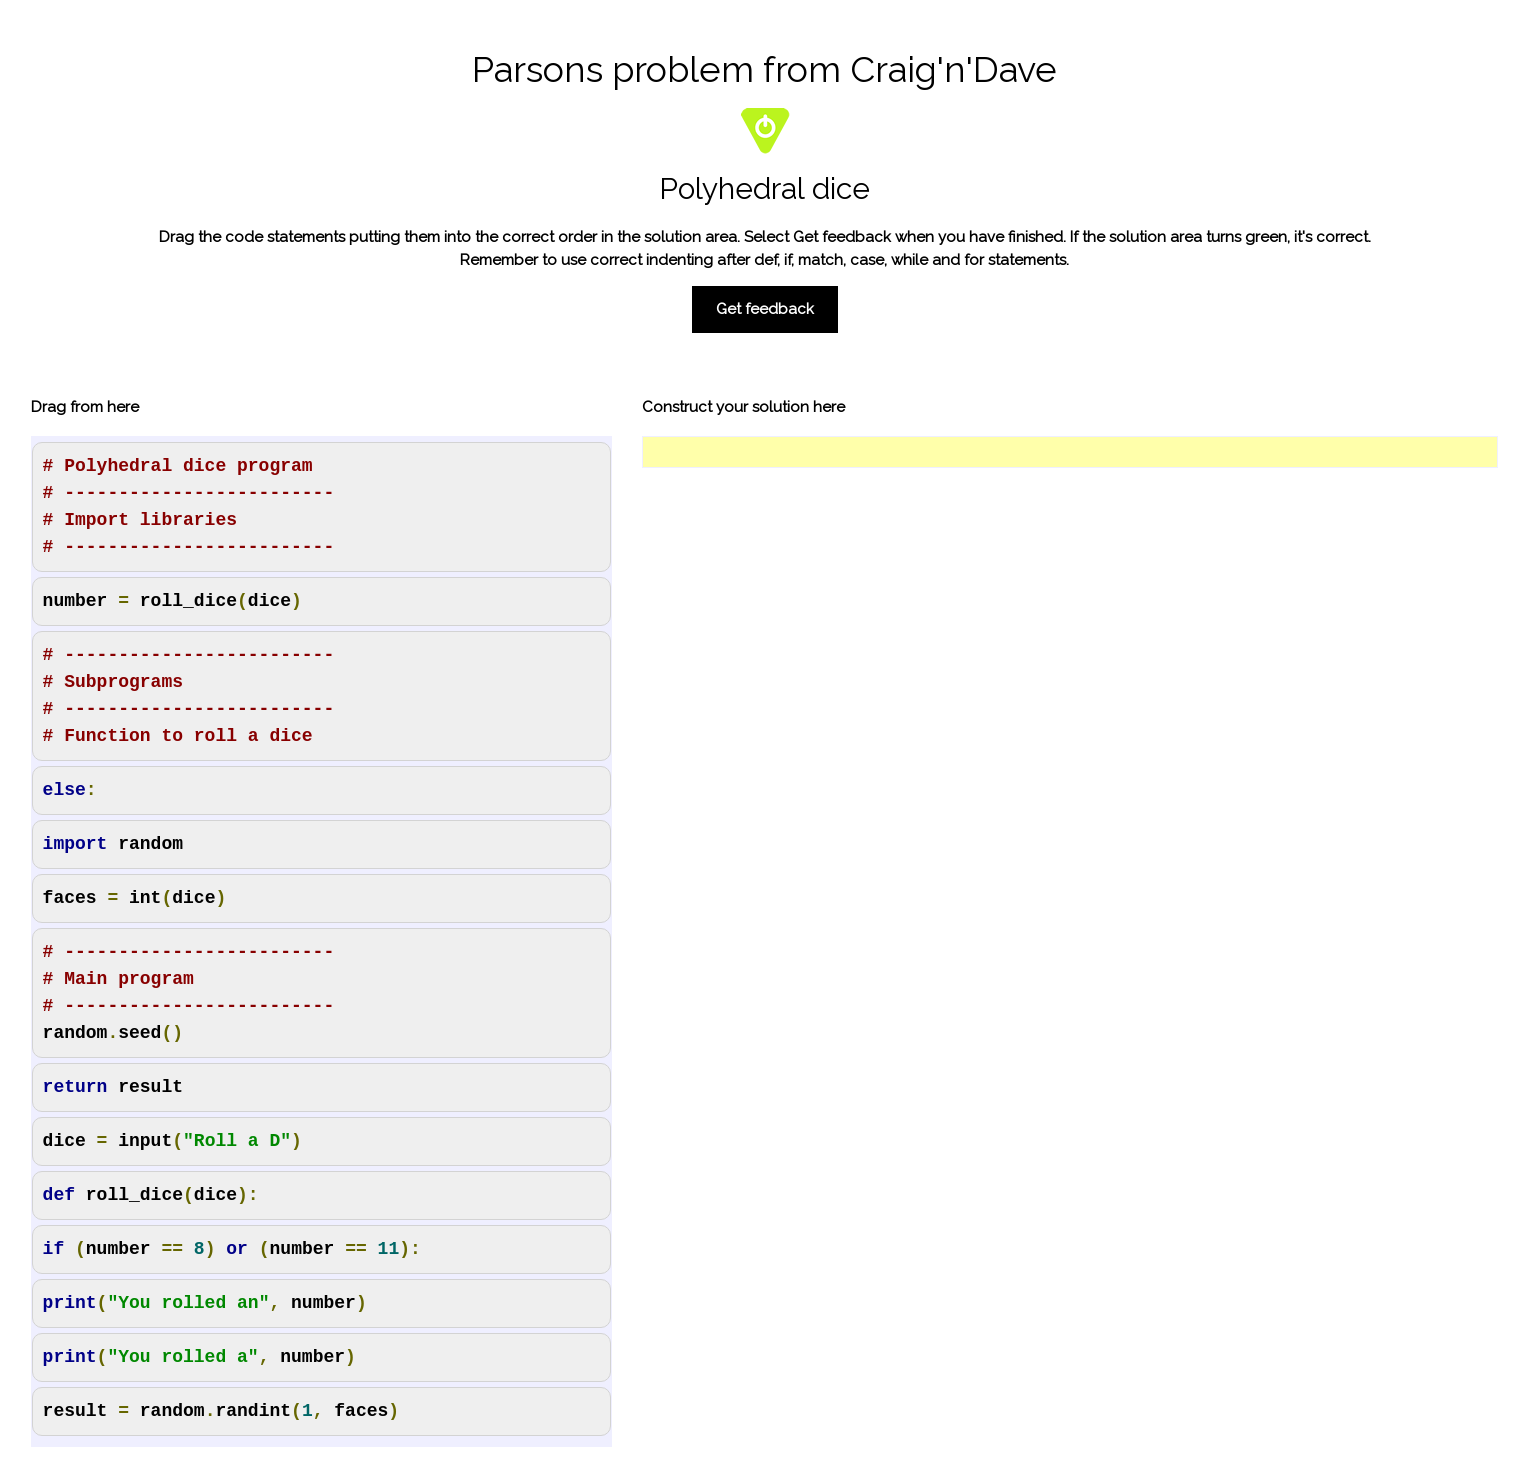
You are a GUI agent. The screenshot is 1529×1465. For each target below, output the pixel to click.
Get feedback (765, 309)
